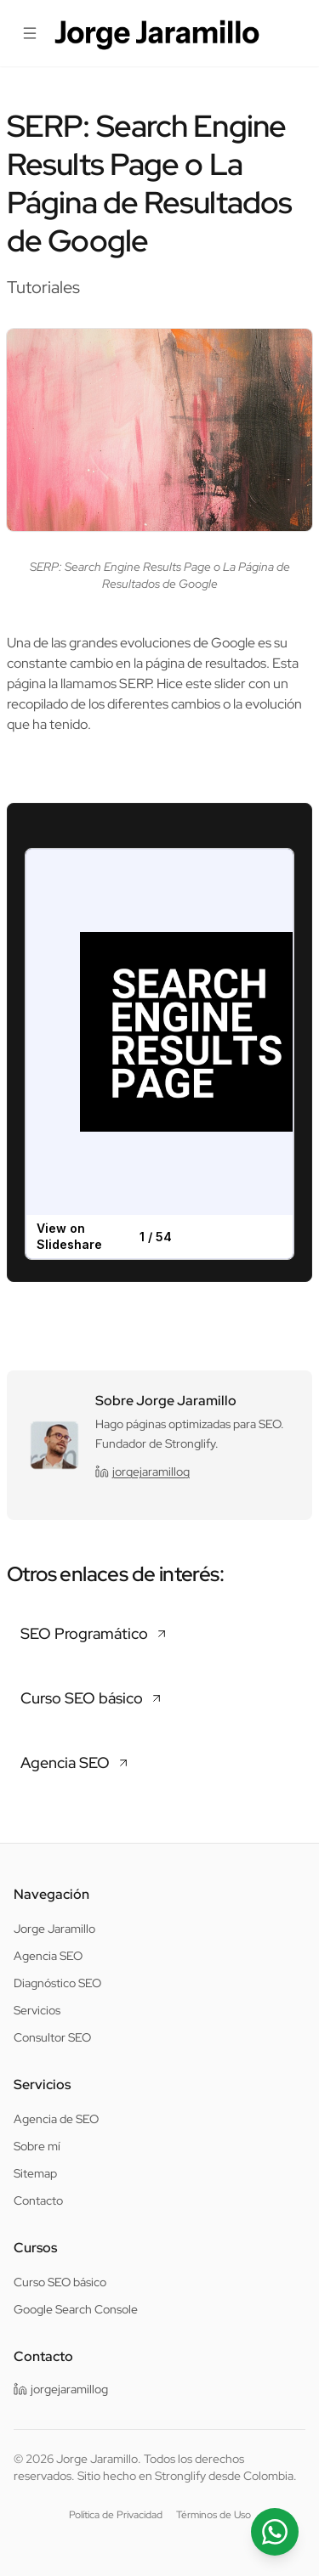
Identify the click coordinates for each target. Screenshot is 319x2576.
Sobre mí (37, 2146)
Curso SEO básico (60, 2282)
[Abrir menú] (29, 33)
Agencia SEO (48, 1955)
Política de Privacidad (115, 2515)
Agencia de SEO (56, 2119)
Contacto (38, 2200)
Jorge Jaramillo (54, 1928)
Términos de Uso (213, 2515)
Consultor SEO (52, 2037)
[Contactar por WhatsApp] (275, 2532)
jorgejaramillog (142, 1471)
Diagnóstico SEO (57, 1983)
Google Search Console (76, 2309)
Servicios (37, 2010)
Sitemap (35, 2173)
